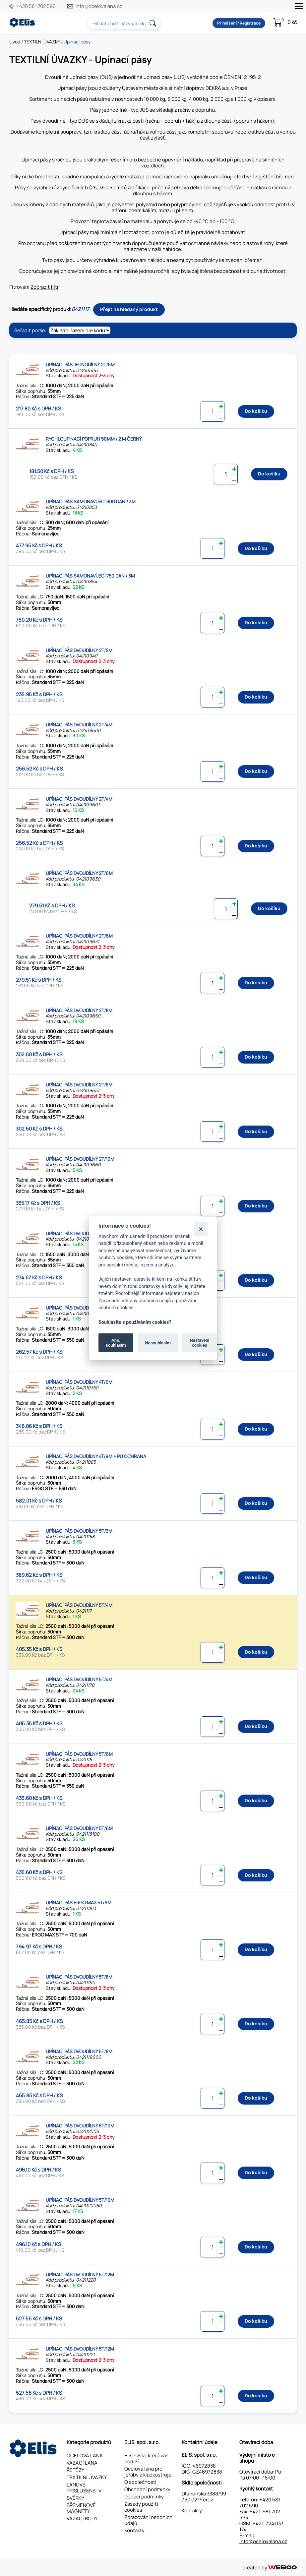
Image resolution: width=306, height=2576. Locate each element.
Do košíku (256, 411)
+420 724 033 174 (261, 2526)
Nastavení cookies (199, 1342)
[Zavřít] (201, 1229)
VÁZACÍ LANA (82, 2462)
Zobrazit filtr (45, 286)
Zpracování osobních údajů (148, 2520)
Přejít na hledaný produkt (129, 309)
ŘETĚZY (75, 2470)
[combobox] (121, 23)
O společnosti (140, 2482)
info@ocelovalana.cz (101, 6)
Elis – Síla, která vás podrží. (146, 2458)
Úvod (14, 41)
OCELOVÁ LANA (85, 2455)
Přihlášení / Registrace (236, 23)
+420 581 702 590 (36, 6)
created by (270, 2567)
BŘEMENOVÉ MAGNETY (81, 2508)
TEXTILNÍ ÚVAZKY (42, 41)
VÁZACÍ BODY (82, 2518)
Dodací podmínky (144, 2496)
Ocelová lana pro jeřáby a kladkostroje (147, 2471)
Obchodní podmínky (147, 2489)
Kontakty (134, 2530)
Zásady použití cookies (141, 2506)
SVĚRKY (75, 2497)
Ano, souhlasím (116, 1342)
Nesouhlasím (158, 1342)
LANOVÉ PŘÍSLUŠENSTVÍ (85, 2487)
